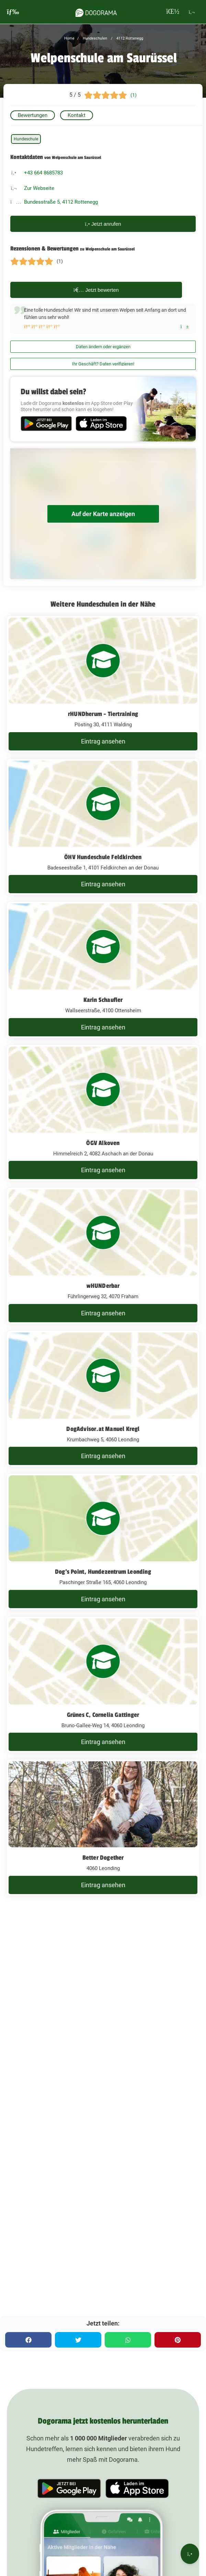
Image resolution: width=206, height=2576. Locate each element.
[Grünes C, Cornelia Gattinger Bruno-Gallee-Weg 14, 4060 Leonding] (103, 1685)
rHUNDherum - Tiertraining (103, 714)
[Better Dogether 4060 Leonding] (103, 1828)
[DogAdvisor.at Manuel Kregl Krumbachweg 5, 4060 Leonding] (103, 1399)
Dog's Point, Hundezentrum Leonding (103, 1571)
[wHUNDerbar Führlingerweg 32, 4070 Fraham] (103, 1256)
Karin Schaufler (103, 1000)
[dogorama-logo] (96, 12)
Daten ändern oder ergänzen (103, 346)
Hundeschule (26, 139)
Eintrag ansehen (103, 741)
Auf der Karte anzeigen (103, 513)
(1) (133, 95)
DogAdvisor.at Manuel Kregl (102, 1429)
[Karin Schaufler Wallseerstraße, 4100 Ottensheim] (103, 970)
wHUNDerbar (103, 1286)
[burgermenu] (13, 11)
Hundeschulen (94, 38)
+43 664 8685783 (43, 173)
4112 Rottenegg (129, 38)
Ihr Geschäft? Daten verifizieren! (103, 363)
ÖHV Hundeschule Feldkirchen (102, 857)
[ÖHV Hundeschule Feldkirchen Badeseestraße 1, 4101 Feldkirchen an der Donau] (103, 827)
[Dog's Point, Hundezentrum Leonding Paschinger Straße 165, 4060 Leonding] (103, 1542)
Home (69, 38)
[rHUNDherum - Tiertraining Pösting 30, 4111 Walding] (103, 684)
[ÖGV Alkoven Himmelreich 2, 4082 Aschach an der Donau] (103, 1113)
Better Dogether (103, 1857)
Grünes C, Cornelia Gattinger (103, 1715)
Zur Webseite (39, 188)
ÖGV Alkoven (102, 1143)
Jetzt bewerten (96, 290)
